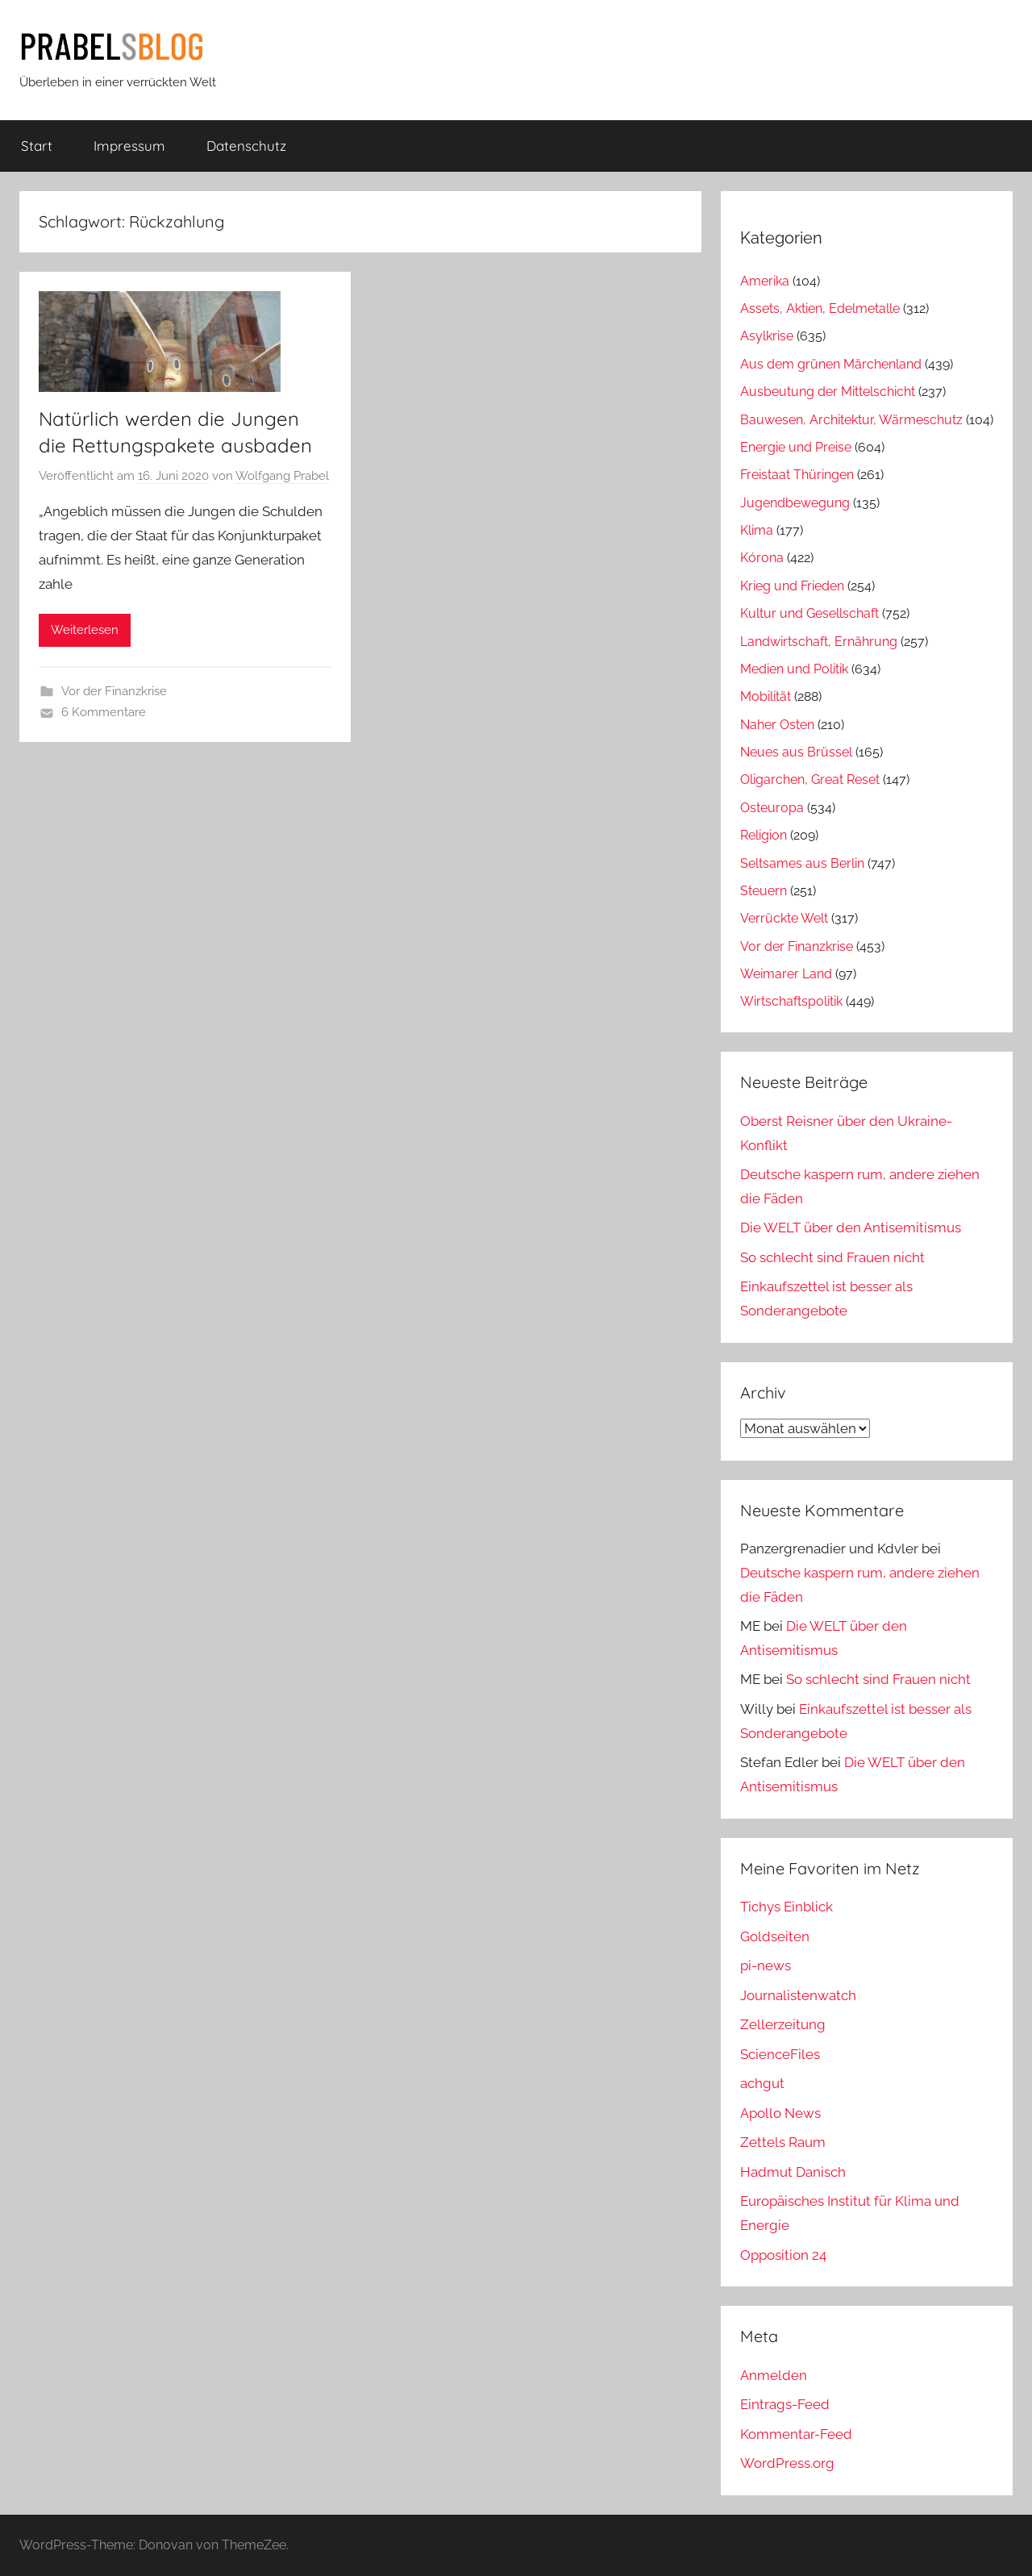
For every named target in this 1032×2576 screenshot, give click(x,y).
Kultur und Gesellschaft (809, 613)
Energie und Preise (795, 447)
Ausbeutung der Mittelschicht (827, 391)
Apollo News (780, 2113)
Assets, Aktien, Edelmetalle (820, 308)
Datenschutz (246, 145)
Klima (756, 530)
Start (36, 145)
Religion (763, 835)
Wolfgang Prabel (282, 476)
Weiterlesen (85, 630)
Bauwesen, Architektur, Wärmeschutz (851, 419)
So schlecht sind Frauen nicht (832, 1257)
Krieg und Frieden (792, 586)
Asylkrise (766, 336)
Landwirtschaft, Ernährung (818, 641)
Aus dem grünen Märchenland (831, 364)
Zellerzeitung (783, 2024)
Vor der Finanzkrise (114, 691)
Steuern (763, 890)
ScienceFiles (780, 2054)
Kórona (762, 557)
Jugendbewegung (795, 503)
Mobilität (765, 696)
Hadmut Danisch (793, 2172)
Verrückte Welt (784, 918)
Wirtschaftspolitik (791, 1001)
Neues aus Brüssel (796, 752)
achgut (762, 2083)
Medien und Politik (794, 669)
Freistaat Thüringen (797, 474)
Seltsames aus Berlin (802, 863)
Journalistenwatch (798, 1995)
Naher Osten (777, 724)
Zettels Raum (783, 2142)
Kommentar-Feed (796, 2434)
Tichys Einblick (786, 1907)
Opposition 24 (783, 2255)
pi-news (765, 1965)
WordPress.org (787, 2463)
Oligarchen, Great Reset (810, 779)
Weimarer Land (786, 974)
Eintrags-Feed (785, 2404)
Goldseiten (774, 1936)
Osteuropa (772, 807)
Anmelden (773, 2375)
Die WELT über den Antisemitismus (850, 1227)
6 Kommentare (103, 712)
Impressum (129, 145)
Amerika (764, 281)
